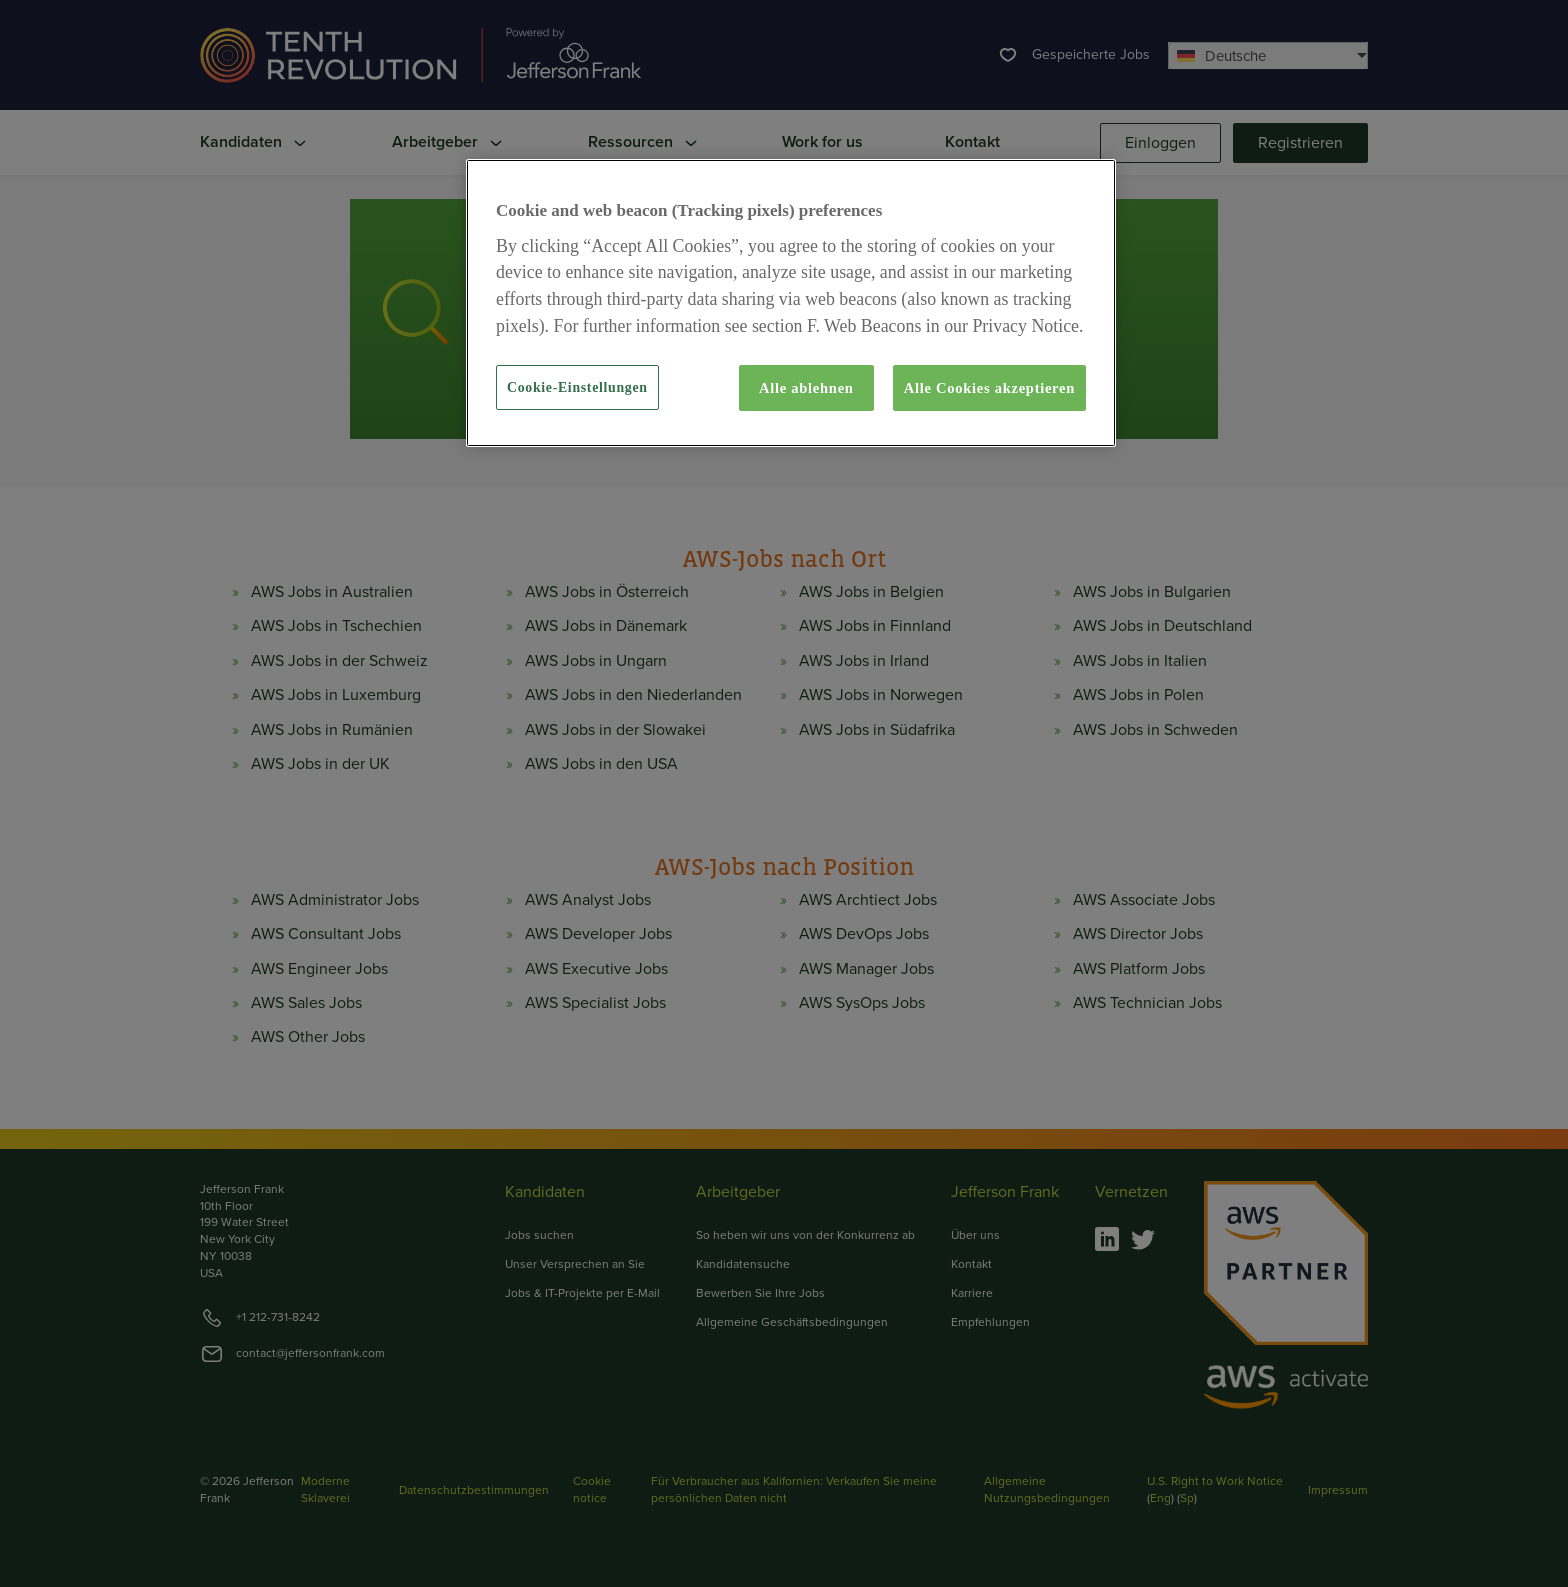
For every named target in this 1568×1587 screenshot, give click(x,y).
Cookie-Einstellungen (577, 387)
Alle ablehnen (806, 388)
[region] (791, 303)
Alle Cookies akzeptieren (989, 388)
